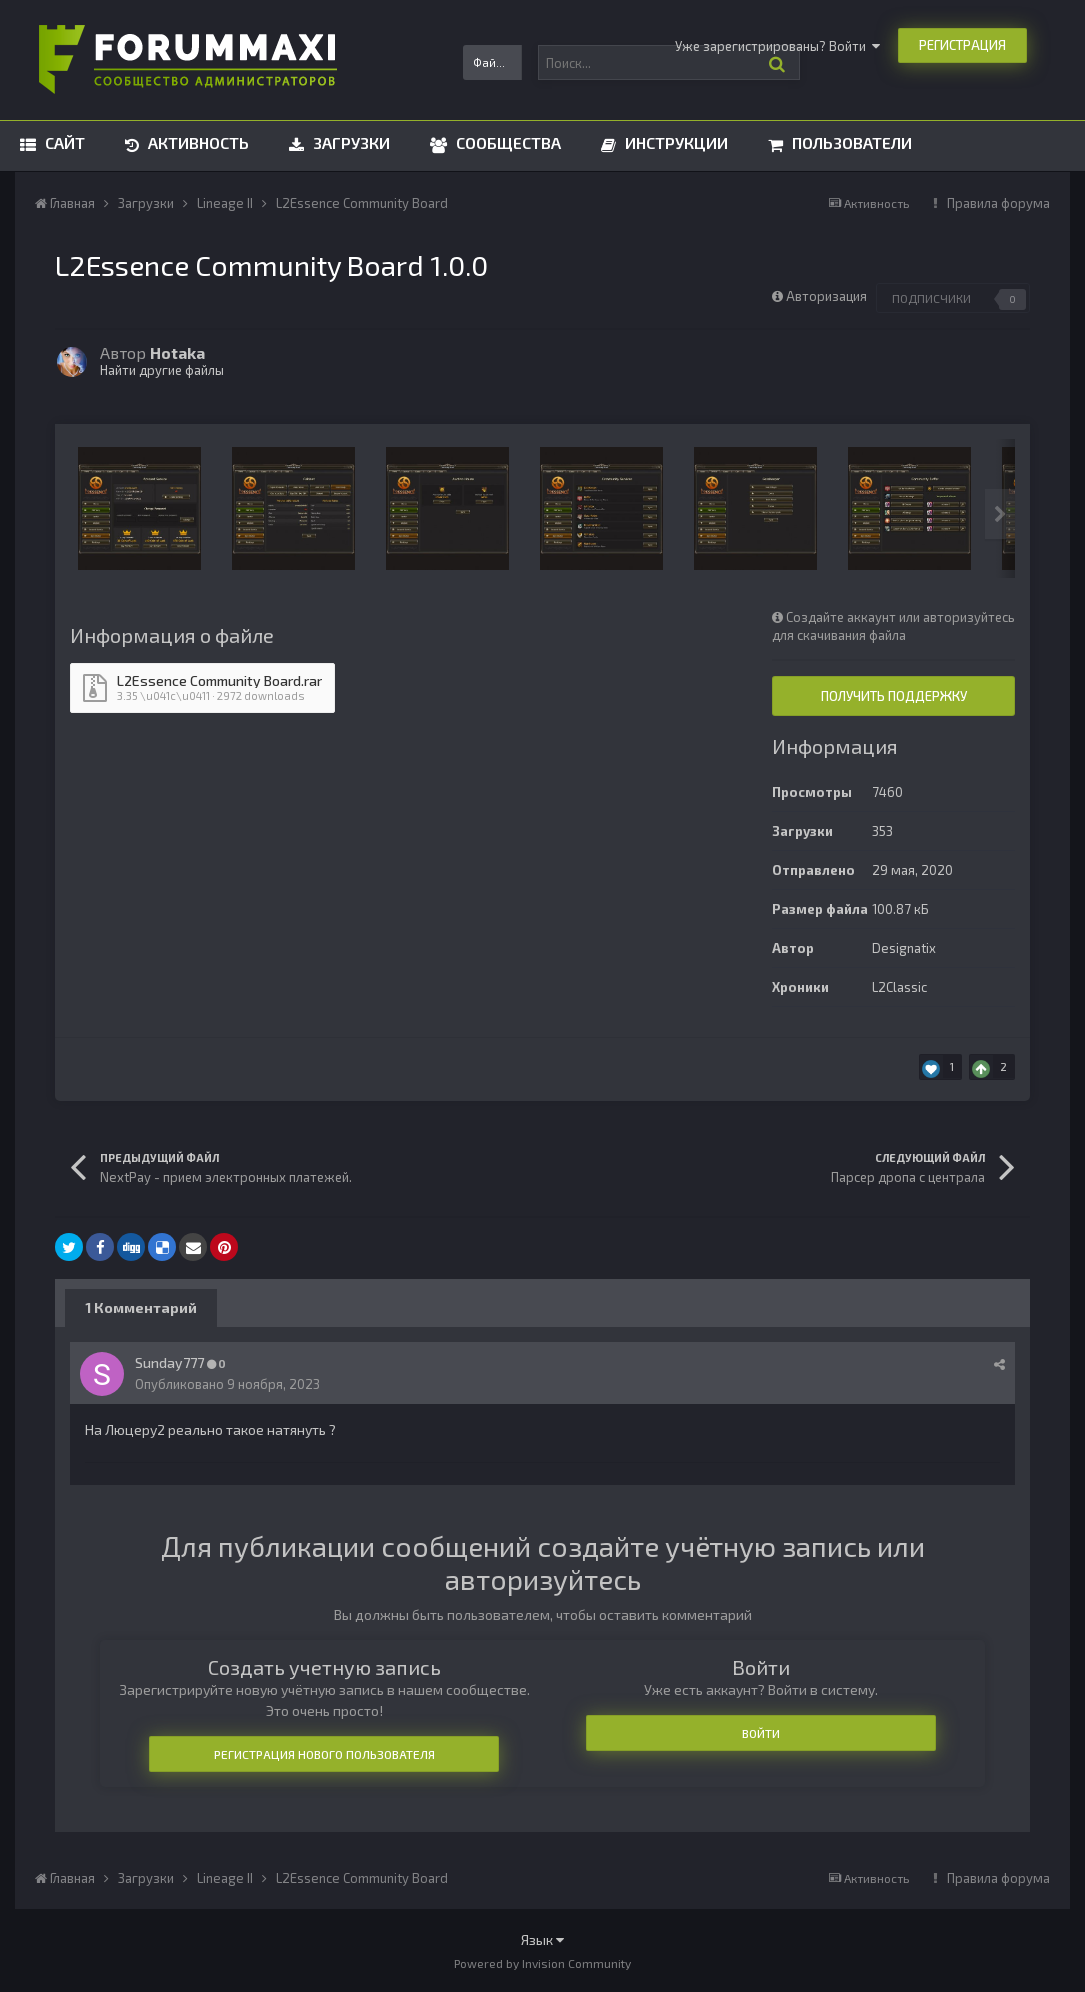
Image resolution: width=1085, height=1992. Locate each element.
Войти (761, 1733)
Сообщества (506, 142)
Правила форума (998, 203)
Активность (196, 142)
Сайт (63, 142)
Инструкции (674, 142)
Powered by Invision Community (542, 1963)
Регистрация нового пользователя (324, 1754)
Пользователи (850, 142)
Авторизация (826, 296)
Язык (542, 1939)
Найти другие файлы (162, 370)
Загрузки (349, 142)
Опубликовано (227, 1384)
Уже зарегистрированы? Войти (777, 46)
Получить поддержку (894, 696)
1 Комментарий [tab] (141, 1307)
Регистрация (962, 45)
